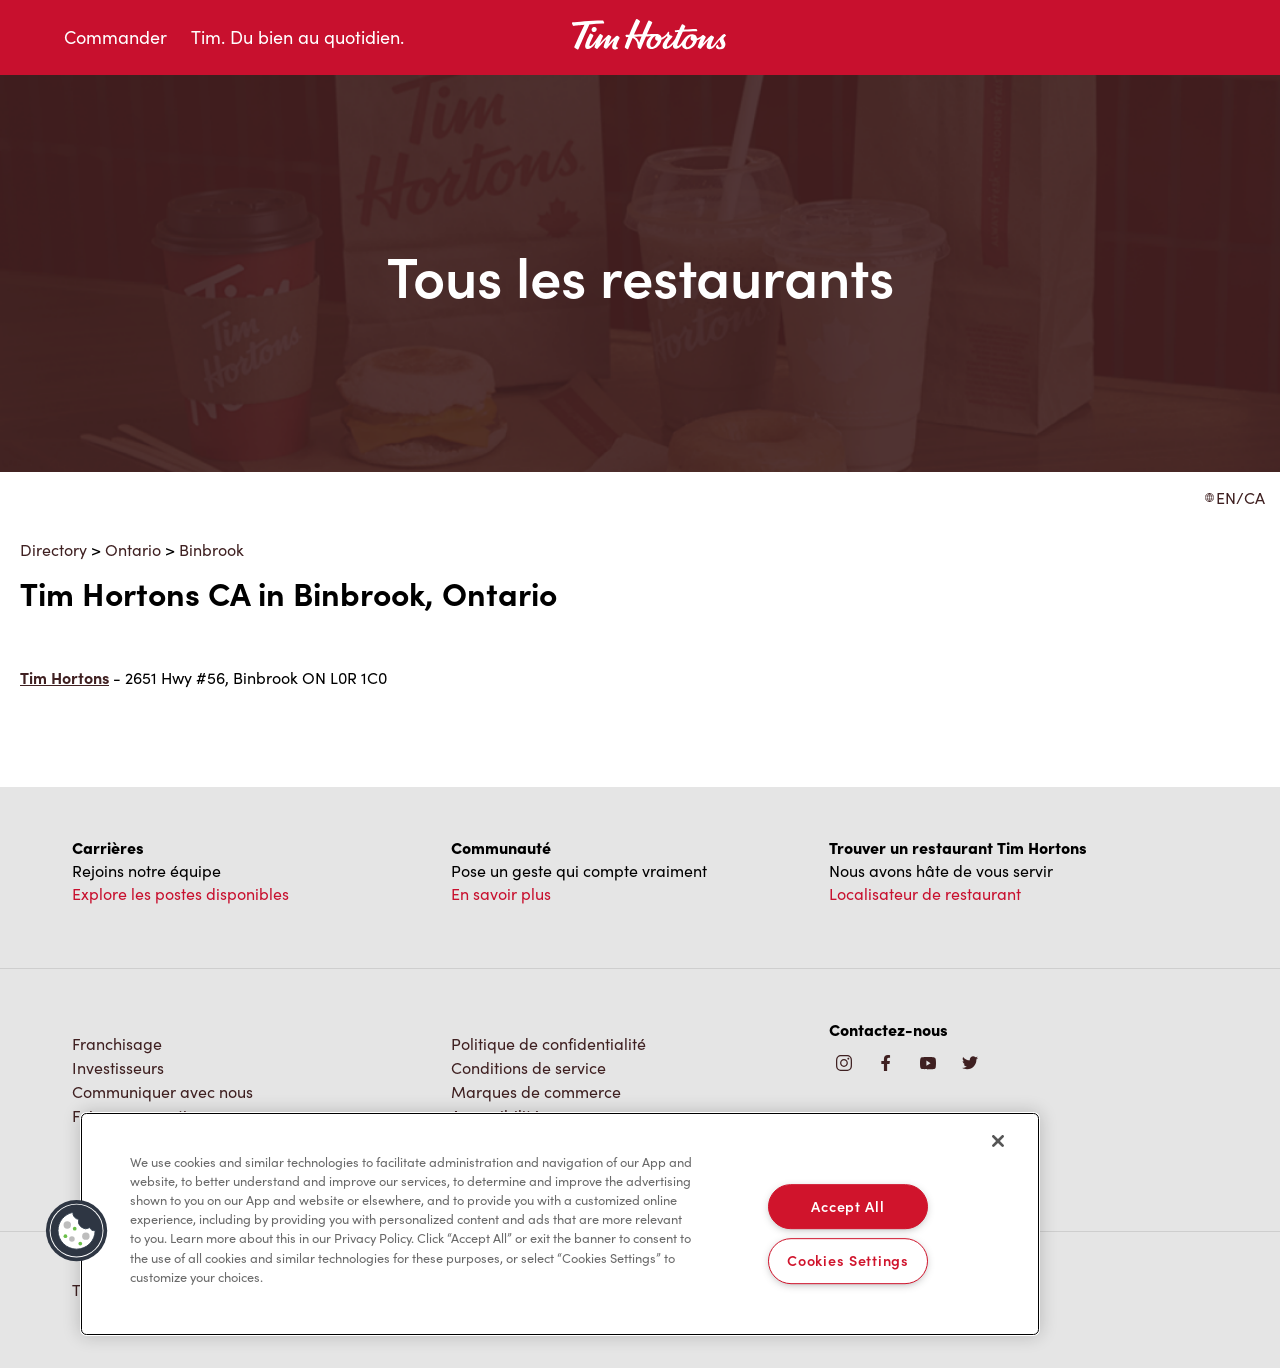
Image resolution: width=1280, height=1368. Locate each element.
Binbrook (211, 549)
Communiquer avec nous (162, 1091)
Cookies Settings (848, 1261)
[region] (560, 1224)
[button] (77, 1231)
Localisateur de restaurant (925, 893)
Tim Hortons (64, 677)
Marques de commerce (536, 1091)
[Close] (998, 1141)
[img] (970, 1064)
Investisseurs (118, 1067)
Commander (115, 37)
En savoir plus (501, 893)
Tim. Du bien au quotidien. (297, 37)
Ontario (133, 549)
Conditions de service (528, 1067)
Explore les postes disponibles (180, 893)
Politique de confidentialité (548, 1043)
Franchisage (117, 1043)
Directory (53, 549)
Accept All (847, 1206)
